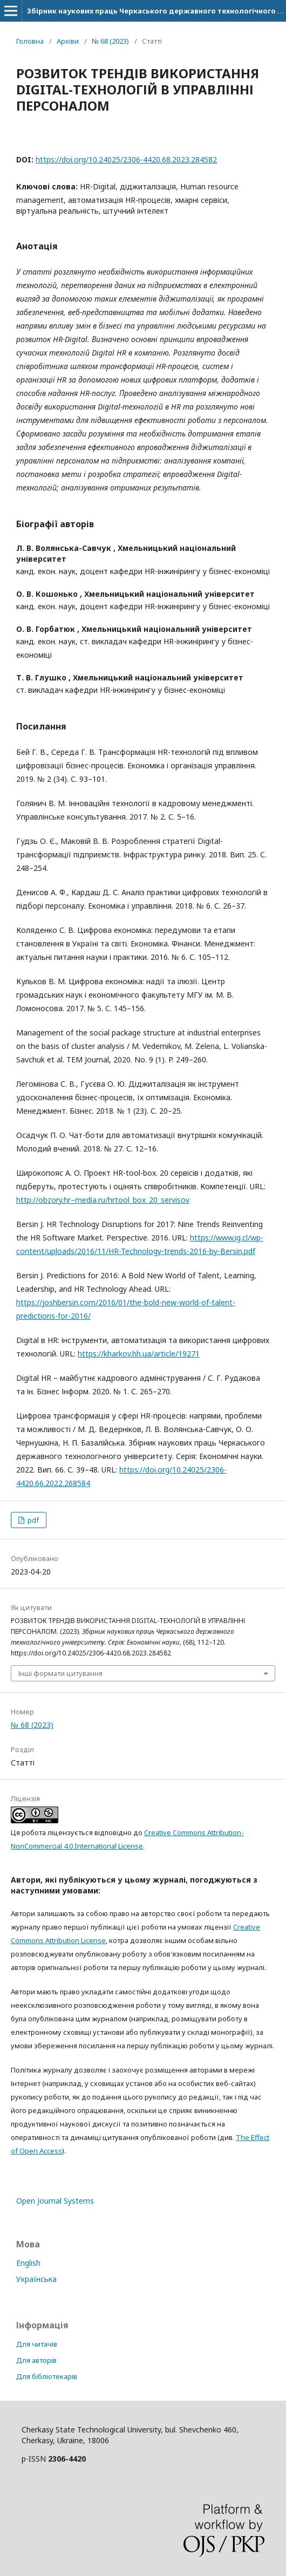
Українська (36, 2279)
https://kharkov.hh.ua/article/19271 (139, 1353)
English (28, 2263)
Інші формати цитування (60, 1673)
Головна (30, 41)
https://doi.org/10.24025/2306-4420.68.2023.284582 (126, 159)
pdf (32, 1520)
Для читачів (36, 2344)
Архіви (68, 41)
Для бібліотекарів (46, 2376)
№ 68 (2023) (110, 41)
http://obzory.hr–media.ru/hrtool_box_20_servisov (102, 1200)
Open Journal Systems (55, 2201)
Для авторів (36, 2360)
